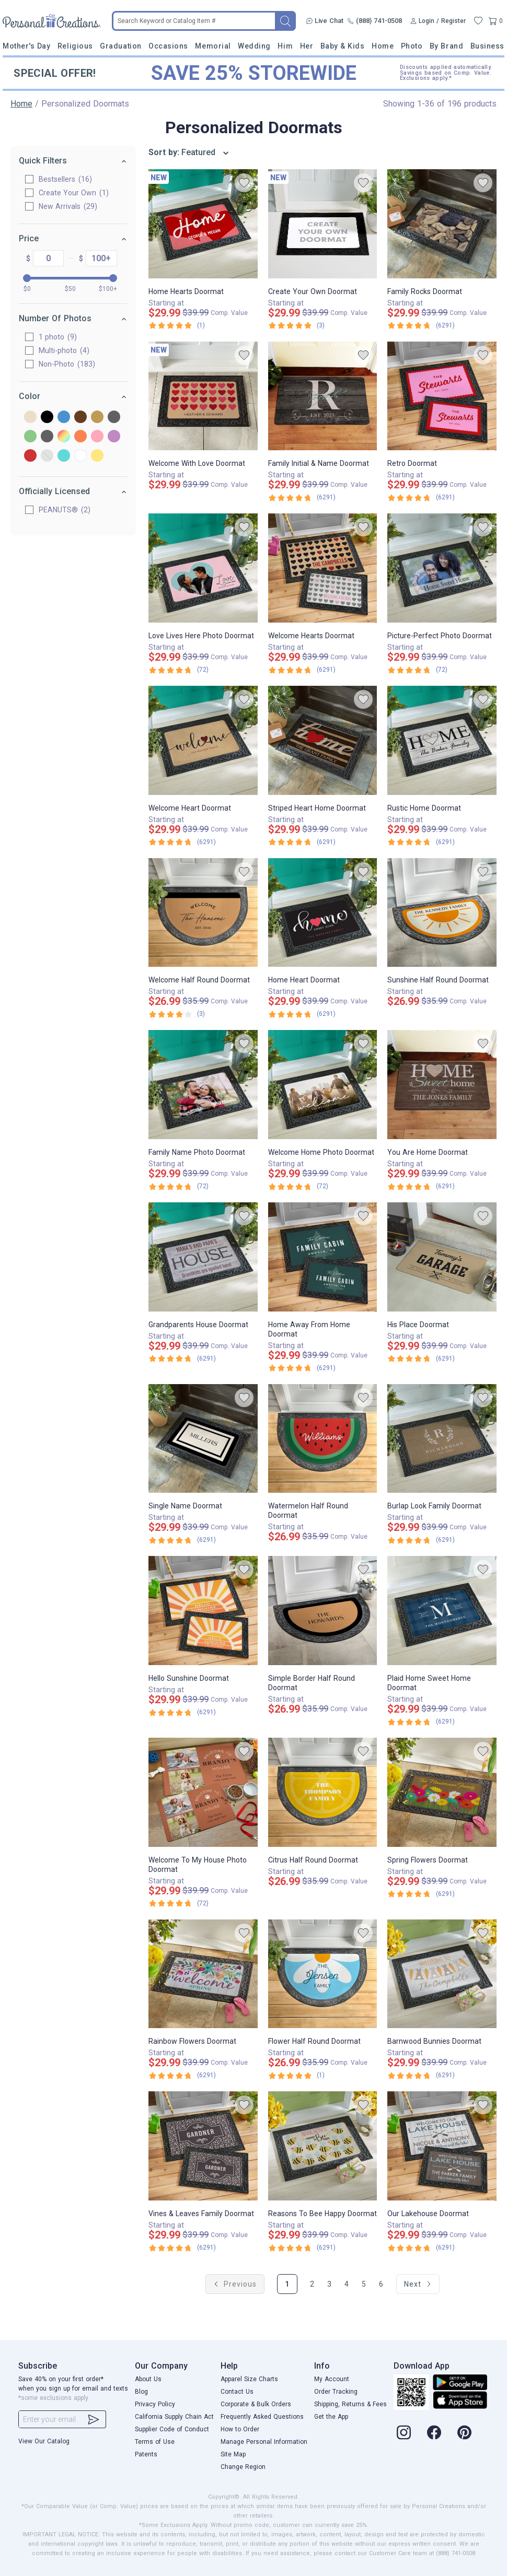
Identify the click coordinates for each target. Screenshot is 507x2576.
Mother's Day (26, 46)
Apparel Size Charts (249, 2379)
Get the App (331, 2416)
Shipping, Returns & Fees (350, 2404)
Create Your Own (74, 193)
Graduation (120, 46)
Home (383, 46)
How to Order (240, 2429)
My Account (331, 2379)
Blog (141, 2391)
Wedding (254, 46)
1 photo (58, 337)
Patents (146, 2454)
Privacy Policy (155, 2404)
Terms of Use (155, 2441)
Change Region (243, 2466)
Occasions (168, 46)
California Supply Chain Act (174, 2416)
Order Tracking (336, 2391)
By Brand (446, 46)
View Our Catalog (44, 2441)
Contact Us (237, 2391)
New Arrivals (68, 206)
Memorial (213, 46)
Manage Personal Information (264, 2441)
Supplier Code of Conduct (172, 2429)
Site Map (233, 2454)
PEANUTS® (64, 510)
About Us (148, 2379)
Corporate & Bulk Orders (256, 2404)
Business (487, 46)
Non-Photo (67, 364)
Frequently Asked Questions (262, 2416)
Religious (75, 46)
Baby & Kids (342, 46)
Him (285, 46)
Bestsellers (65, 179)
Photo (412, 46)
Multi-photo (64, 350)
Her (307, 46)
